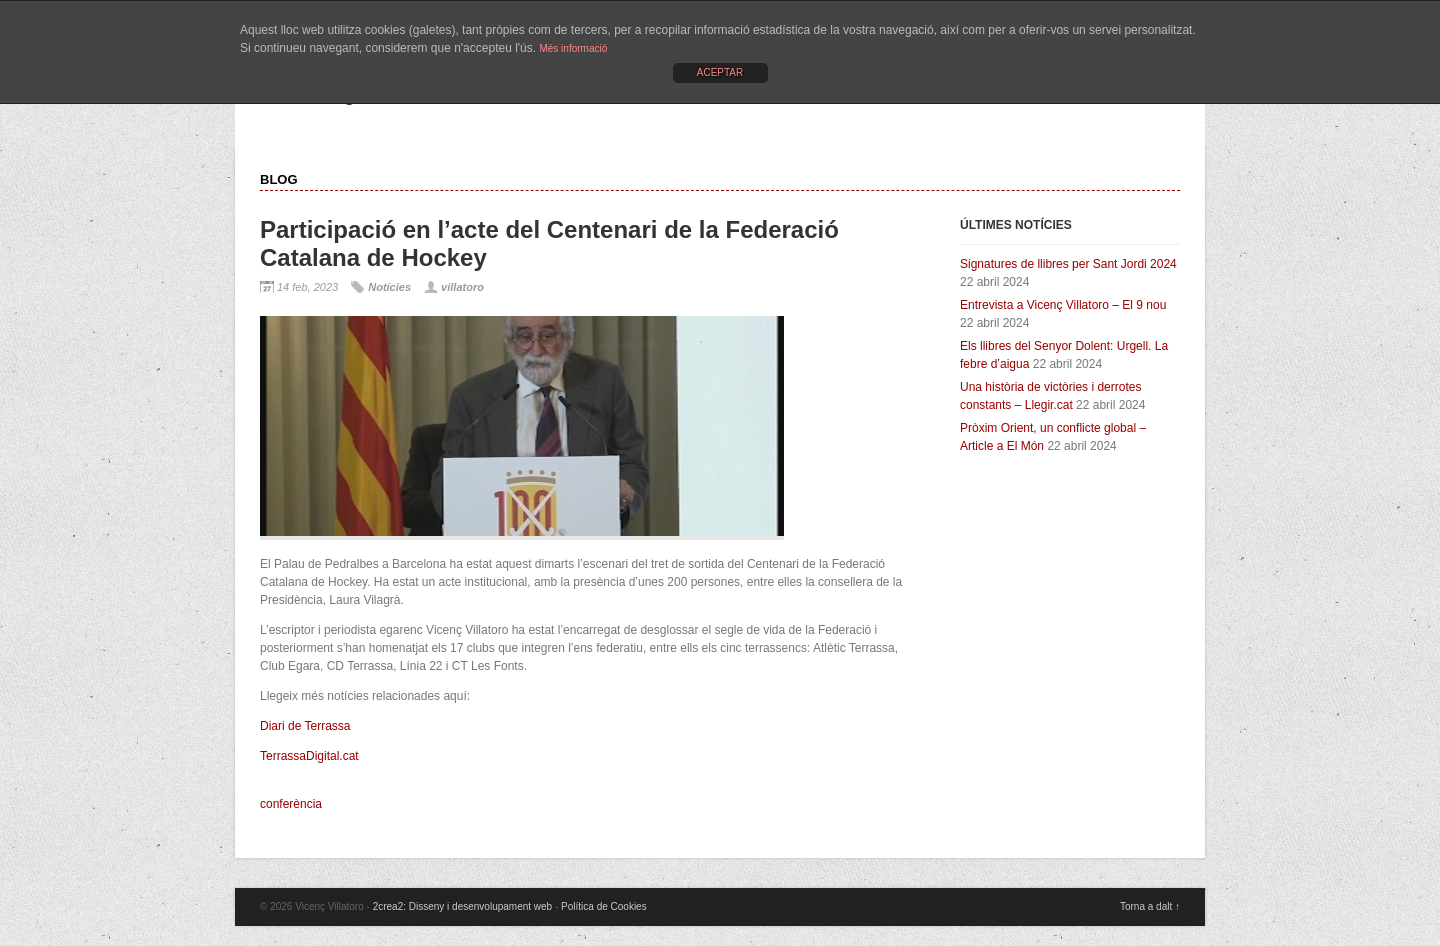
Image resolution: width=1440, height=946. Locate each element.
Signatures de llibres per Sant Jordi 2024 (1068, 264)
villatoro (462, 287)
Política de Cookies (604, 906)
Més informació (573, 48)
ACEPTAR (720, 72)
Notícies (389, 287)
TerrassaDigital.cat (309, 756)
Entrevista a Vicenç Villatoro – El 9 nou (1063, 305)
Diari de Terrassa (305, 726)
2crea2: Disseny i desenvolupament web (463, 906)
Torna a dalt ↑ (1150, 906)
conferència (291, 804)
